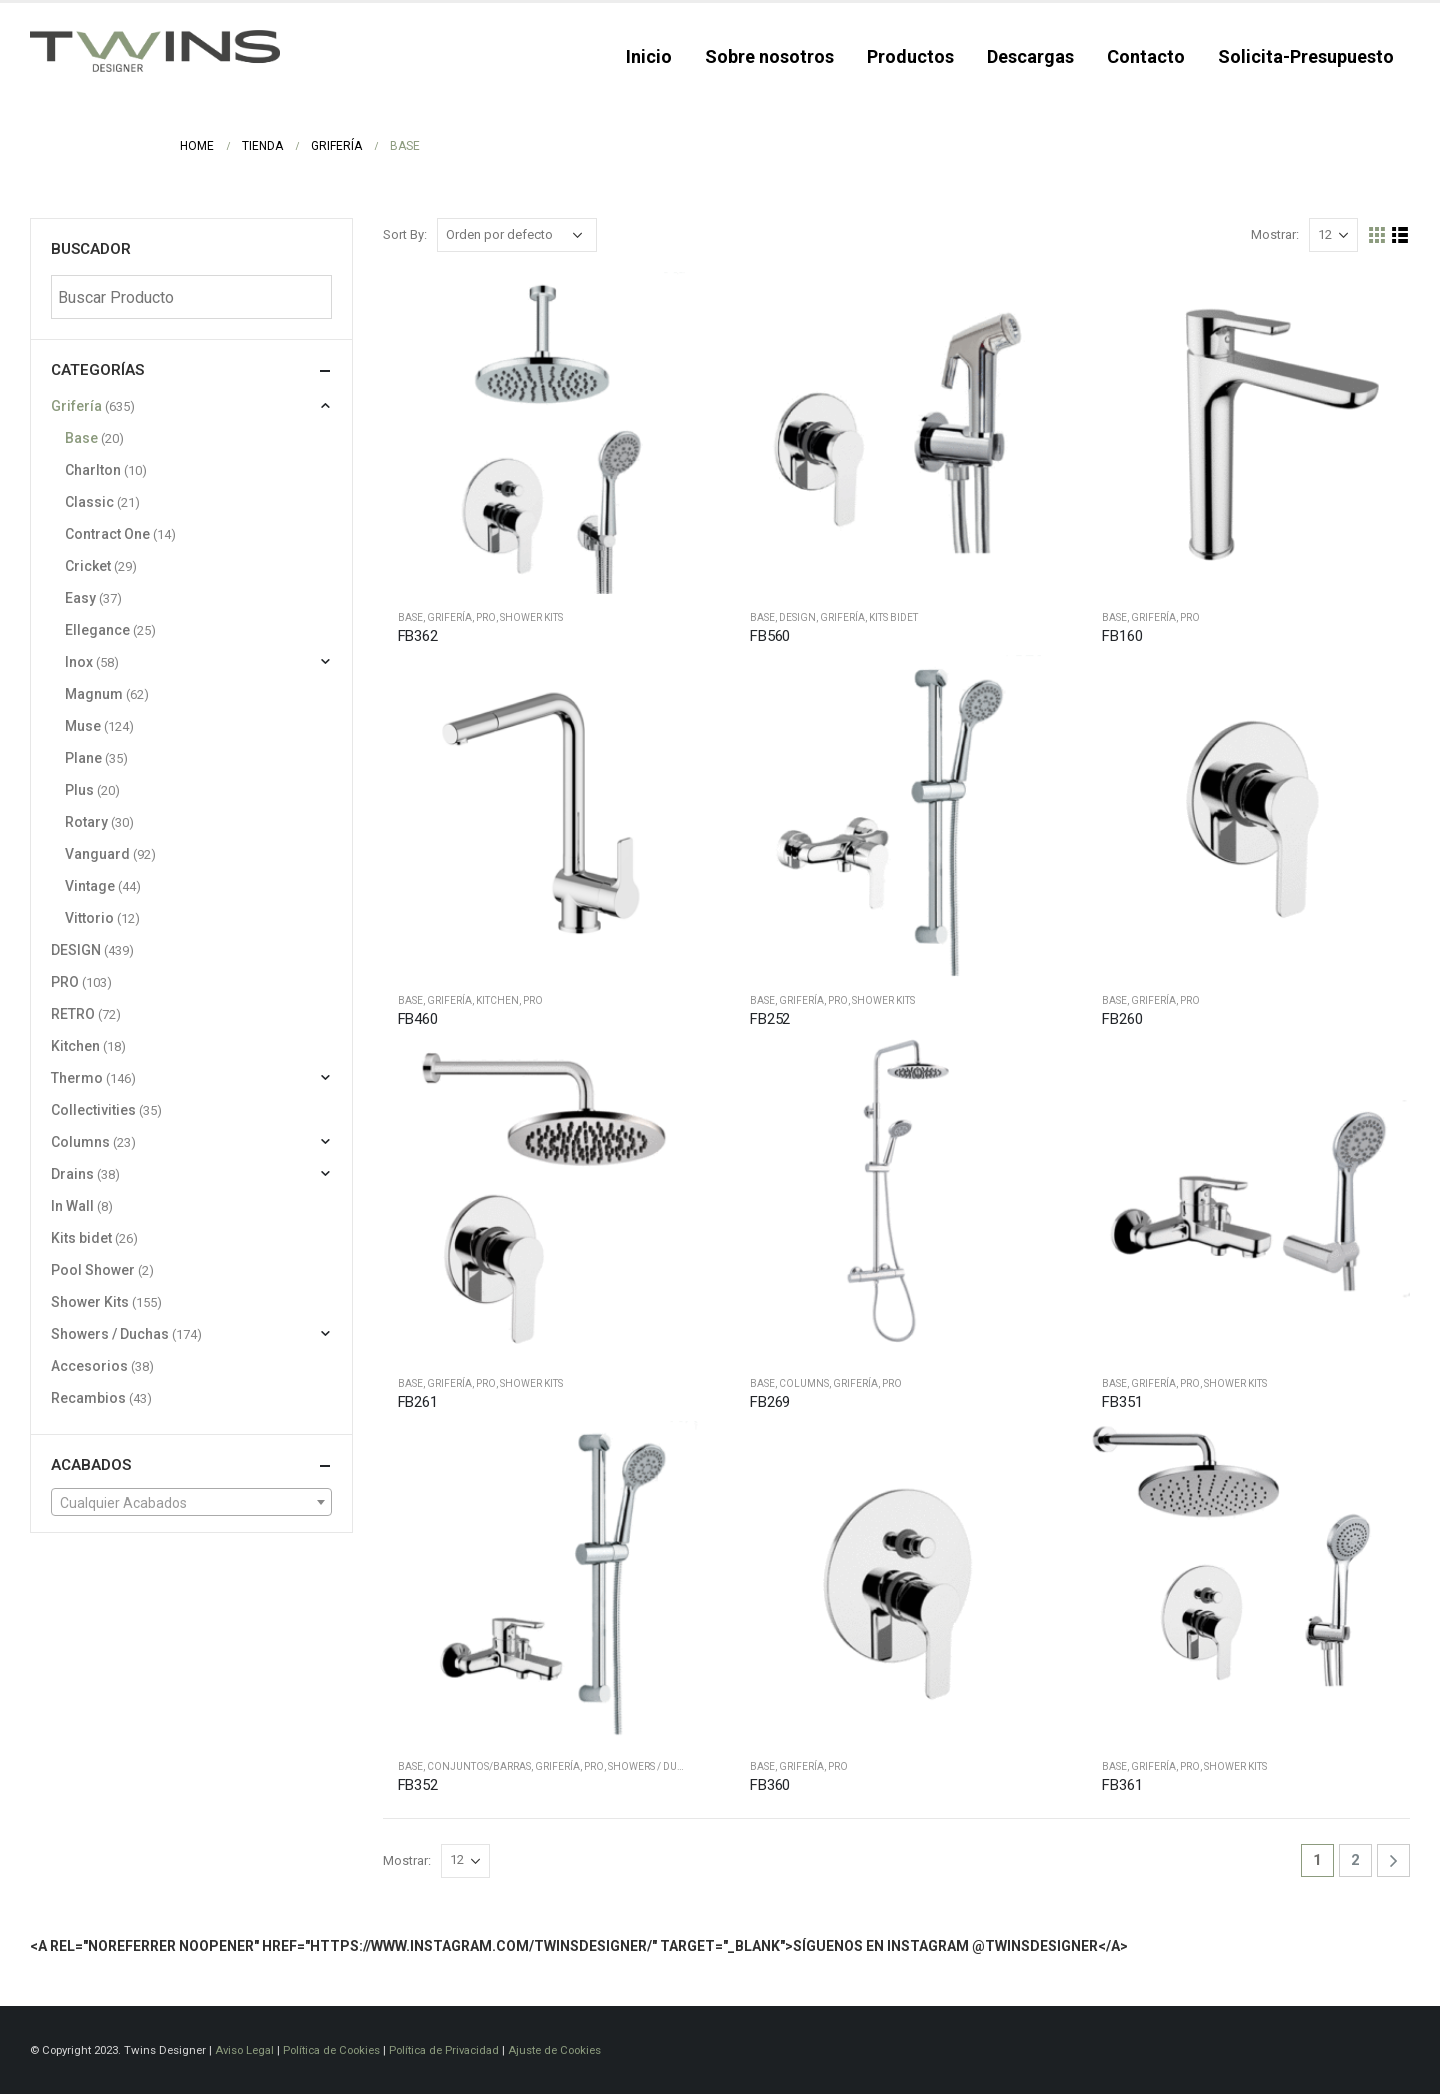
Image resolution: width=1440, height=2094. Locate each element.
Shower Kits (531, 617)
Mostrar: (1275, 234)
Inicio (649, 56)
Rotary (86, 822)
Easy (80, 598)
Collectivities (93, 1110)
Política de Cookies (331, 2050)
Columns (804, 1383)
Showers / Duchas (656, 1766)
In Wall (72, 1206)
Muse (83, 726)
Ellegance (97, 630)
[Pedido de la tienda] (517, 235)
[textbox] (191, 1503)
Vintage (90, 886)
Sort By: (405, 234)
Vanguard (97, 854)
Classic (89, 502)
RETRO (73, 1014)
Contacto (1146, 56)
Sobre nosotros (769, 56)
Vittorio (89, 918)
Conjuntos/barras (479, 1766)
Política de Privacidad (444, 2050)
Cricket (88, 566)
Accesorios (89, 1366)
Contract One (107, 534)
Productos (910, 56)
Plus (79, 790)
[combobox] (191, 1502)
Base (410, 617)
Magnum (94, 694)
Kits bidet (893, 617)
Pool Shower (93, 1270)
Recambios (88, 1398)
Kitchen (497, 1000)
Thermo (77, 1078)
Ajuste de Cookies (554, 2050)
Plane (83, 758)
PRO (486, 617)
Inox (79, 662)
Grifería (449, 617)
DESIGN (797, 617)
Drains (72, 1174)
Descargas (1030, 56)
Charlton (93, 470)
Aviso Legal (244, 2050)
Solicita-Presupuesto (1306, 56)
